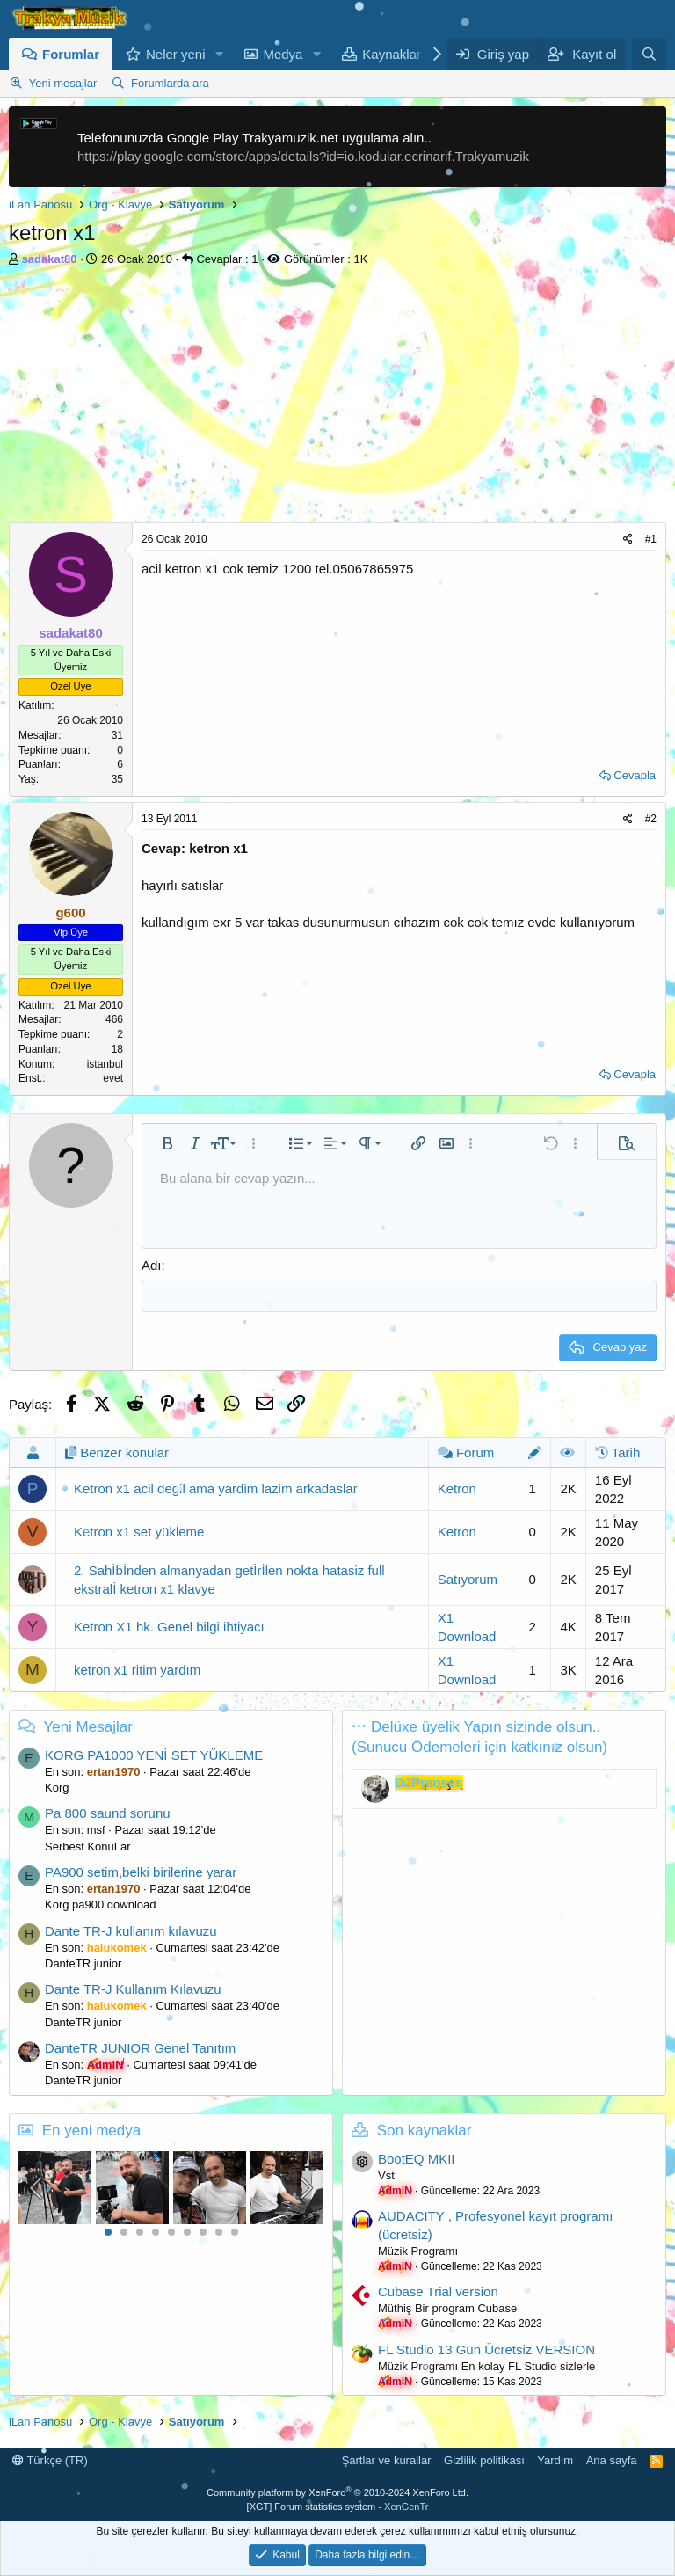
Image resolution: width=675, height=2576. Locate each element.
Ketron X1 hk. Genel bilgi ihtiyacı (169, 1625)
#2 (651, 819)
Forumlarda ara (170, 83)
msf (96, 1828)
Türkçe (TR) (50, 2459)
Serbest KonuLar (88, 1844)
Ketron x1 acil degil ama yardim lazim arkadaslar (216, 1487)
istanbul (105, 1064)
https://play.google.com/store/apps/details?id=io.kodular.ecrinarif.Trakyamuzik (303, 156)
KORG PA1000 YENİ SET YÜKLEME (154, 1754)
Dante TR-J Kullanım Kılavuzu (133, 1988)
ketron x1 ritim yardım (137, 1668)
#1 (651, 539)
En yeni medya (91, 2128)
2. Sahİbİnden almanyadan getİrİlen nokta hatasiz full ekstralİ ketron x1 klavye (229, 1577)
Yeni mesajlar (63, 83)
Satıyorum (467, 1578)
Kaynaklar (391, 54)
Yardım (555, 2459)
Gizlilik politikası (484, 2459)
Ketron (457, 1487)
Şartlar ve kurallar (387, 2459)
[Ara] (649, 54)
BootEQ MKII (416, 2157)
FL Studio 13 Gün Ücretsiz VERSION (486, 2347)
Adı (152, 1265)
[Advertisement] (337, 399)
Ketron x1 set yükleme (139, 1530)
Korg (57, 1786)
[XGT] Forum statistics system (338, 2504)
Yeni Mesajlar (87, 1725)
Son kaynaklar (424, 2128)
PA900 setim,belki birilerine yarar (140, 1871)
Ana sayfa (611, 2459)
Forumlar (70, 54)
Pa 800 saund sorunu (108, 1812)
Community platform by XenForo (337, 2491)
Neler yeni (176, 54)
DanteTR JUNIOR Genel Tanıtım (140, 2047)
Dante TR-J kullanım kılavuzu (131, 1930)
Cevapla (634, 775)
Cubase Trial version (438, 2290)
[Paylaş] (628, 539)
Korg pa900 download (100, 1903)
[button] (219, 54)
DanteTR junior (83, 1962)
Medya (282, 54)
